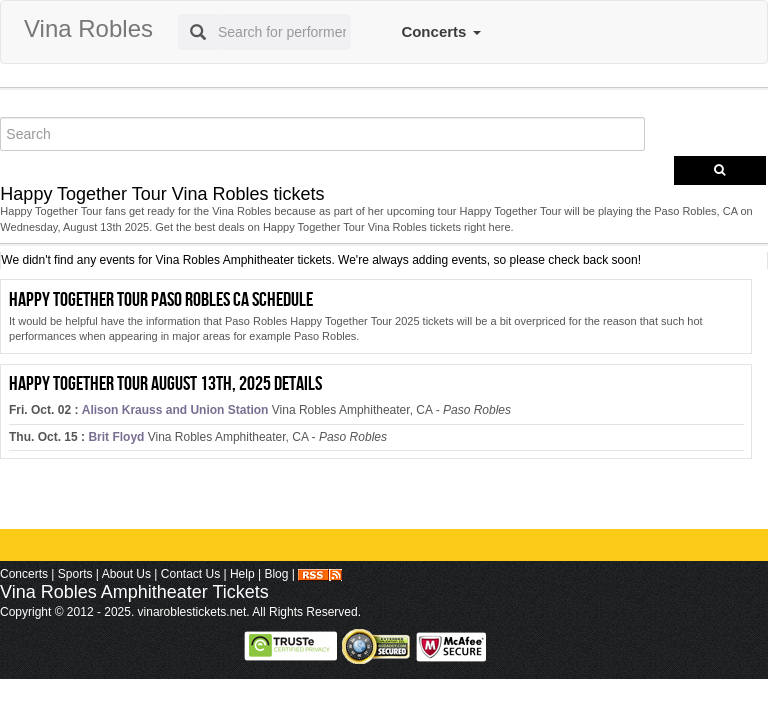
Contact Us (190, 574)
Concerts (440, 31)
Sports (75, 574)
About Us (126, 574)
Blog (276, 574)
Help (242, 574)
